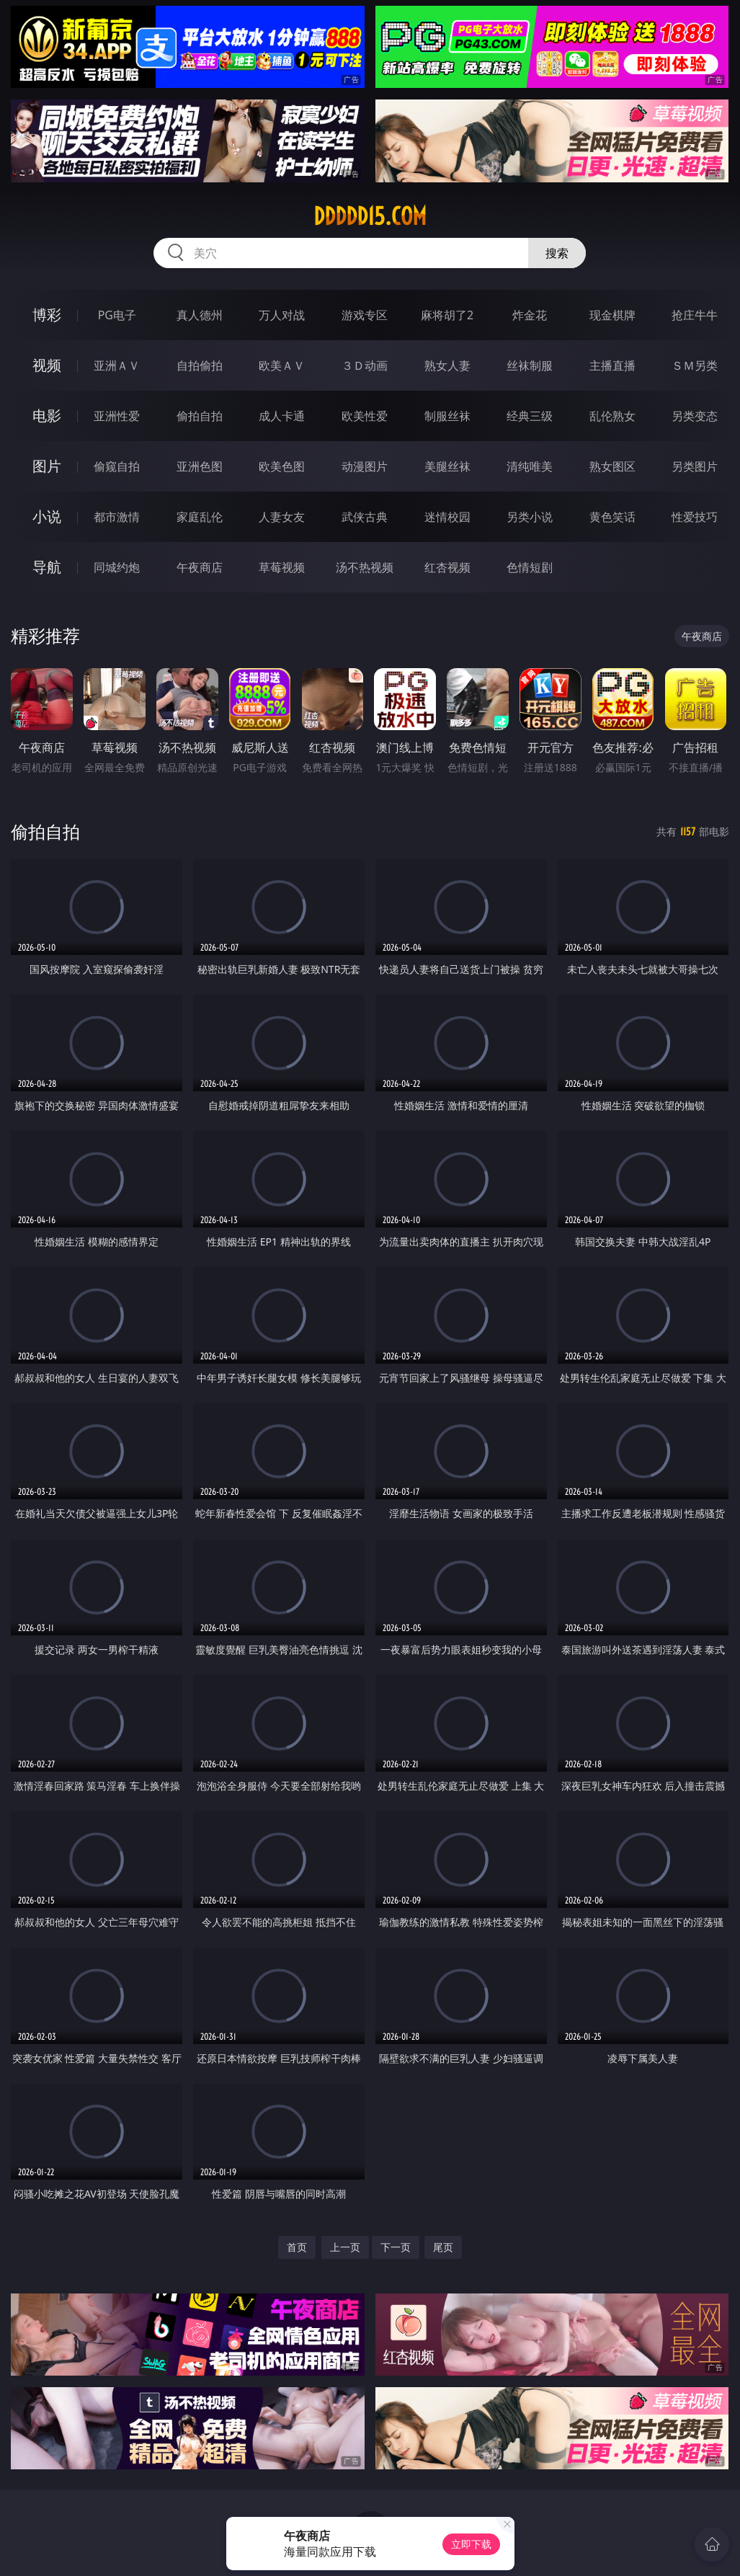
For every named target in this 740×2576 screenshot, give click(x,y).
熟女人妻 (447, 365)
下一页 (395, 2247)
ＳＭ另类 (695, 365)
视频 (46, 365)
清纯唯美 (530, 466)
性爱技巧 (695, 517)
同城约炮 (117, 567)
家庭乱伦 (200, 517)
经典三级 (530, 416)
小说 (46, 516)
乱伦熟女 (612, 416)
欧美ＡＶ (282, 365)
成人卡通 (282, 416)
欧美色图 (282, 466)
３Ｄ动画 (365, 365)
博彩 (46, 314)
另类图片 (695, 466)
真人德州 (200, 315)
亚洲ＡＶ (117, 365)
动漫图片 (365, 466)
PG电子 (117, 315)
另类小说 (530, 517)
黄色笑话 (612, 517)
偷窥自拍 (117, 466)
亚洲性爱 (117, 416)
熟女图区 (612, 466)
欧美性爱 (365, 416)
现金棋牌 (612, 315)
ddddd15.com (370, 216)
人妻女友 (282, 517)
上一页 (345, 2247)
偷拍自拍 (200, 416)
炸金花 (529, 315)
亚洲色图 (200, 466)
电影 (46, 415)
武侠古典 (365, 517)
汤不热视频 (364, 567)
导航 (46, 567)
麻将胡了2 (447, 315)
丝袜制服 (530, 365)
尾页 (443, 2247)
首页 (297, 2247)
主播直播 (612, 365)
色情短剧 (530, 567)
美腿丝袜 (447, 466)
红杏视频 (447, 567)
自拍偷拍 (200, 365)
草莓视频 (282, 567)
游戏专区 (365, 315)
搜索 (557, 253)
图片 (46, 466)
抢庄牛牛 (695, 315)
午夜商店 (200, 567)
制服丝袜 (447, 416)
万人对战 (282, 315)
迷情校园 (447, 517)
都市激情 (117, 517)
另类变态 (695, 416)
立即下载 (471, 2544)
